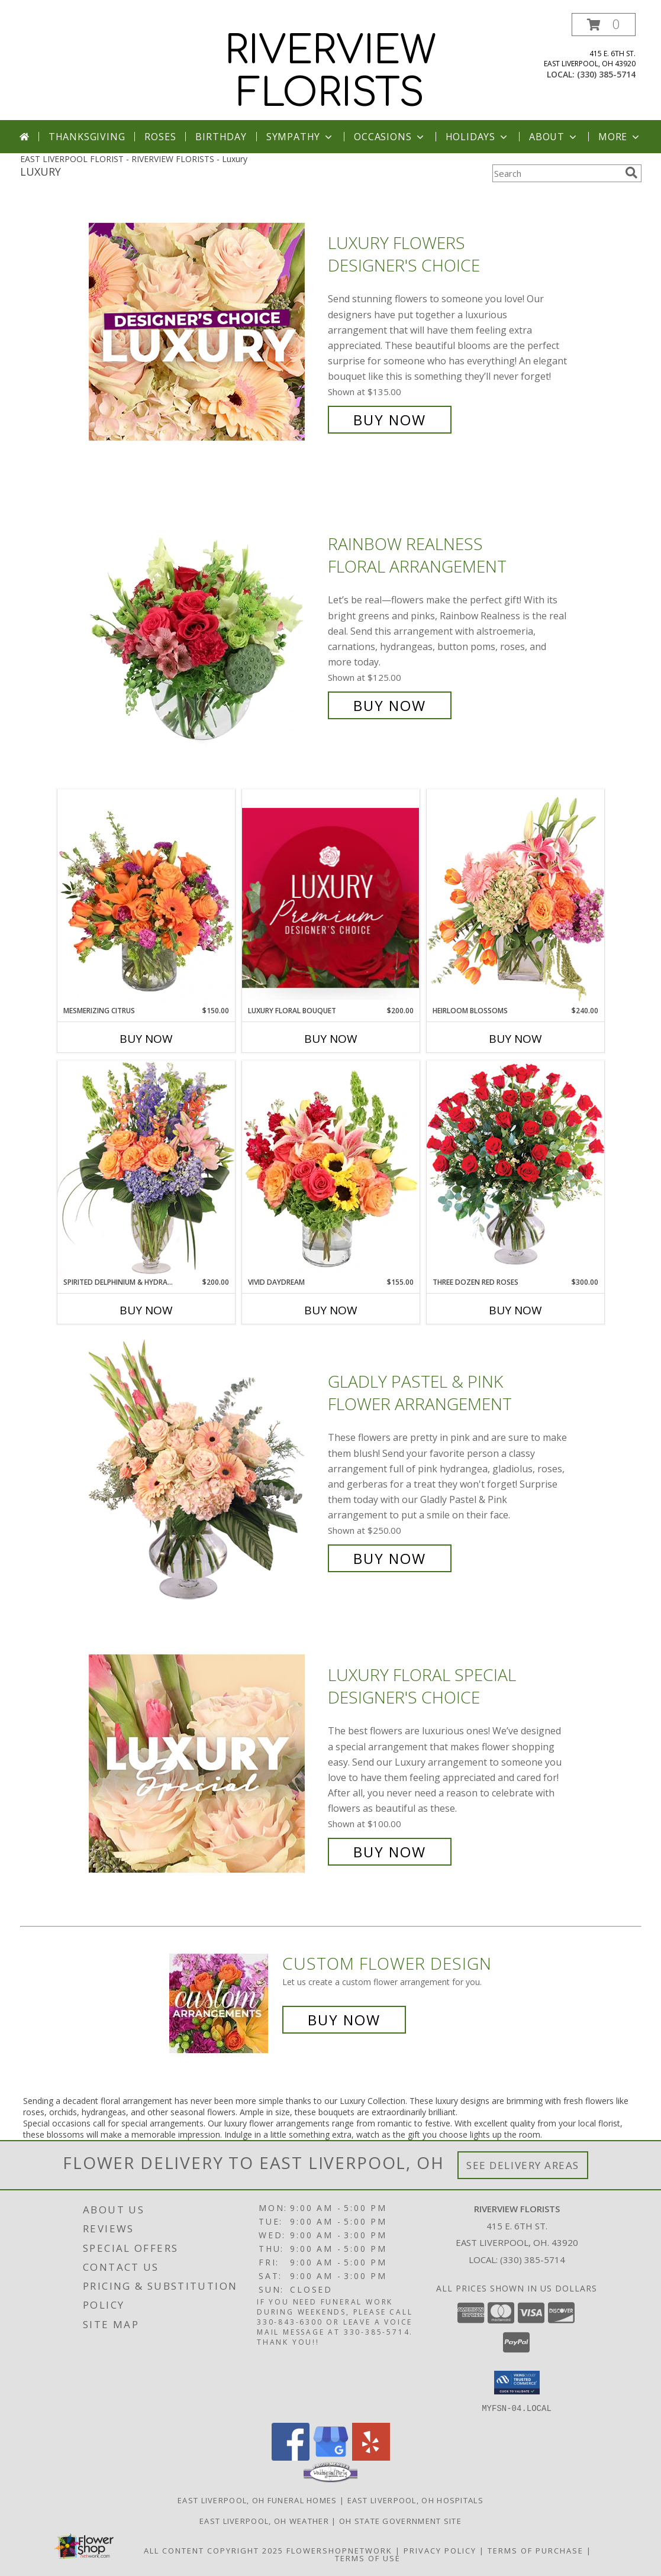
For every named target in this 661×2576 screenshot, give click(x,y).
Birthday (220, 136)
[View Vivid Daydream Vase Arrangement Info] (331, 1168)
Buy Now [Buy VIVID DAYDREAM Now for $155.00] (330, 1310)
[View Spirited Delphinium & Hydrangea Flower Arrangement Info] (146, 1168)
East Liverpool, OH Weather (264, 2520)
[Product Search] (556, 173)
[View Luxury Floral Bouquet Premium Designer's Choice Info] (331, 898)
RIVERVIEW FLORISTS (330, 72)
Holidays (478, 136)
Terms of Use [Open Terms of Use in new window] (368, 2557)
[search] (631, 172)
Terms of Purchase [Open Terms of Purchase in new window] (535, 2550)
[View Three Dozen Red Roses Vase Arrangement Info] (515, 1168)
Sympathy (300, 136)
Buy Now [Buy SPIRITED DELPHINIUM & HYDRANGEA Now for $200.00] (146, 1310)
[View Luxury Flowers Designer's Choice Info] (205, 331)
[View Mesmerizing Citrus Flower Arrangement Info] (146, 897)
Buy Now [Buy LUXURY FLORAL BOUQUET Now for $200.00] (330, 1038)
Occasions (389, 136)
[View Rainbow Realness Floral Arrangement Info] (205, 625)
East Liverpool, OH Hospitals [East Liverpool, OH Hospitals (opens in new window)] (415, 2499)
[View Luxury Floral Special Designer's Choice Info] (205, 1763)
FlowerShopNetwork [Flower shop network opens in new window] (339, 2550)
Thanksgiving (87, 136)
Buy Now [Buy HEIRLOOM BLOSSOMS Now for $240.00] (515, 1038)
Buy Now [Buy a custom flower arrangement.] (344, 2019)
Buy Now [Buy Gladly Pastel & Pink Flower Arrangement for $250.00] (389, 1558)
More (619, 136)
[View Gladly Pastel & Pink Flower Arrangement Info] (205, 1470)
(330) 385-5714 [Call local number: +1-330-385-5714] (606, 74)
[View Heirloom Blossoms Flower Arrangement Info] (515, 897)
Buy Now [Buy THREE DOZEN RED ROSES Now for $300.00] (515, 1310)
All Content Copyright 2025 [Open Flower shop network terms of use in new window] (213, 2550)
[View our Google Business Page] (331, 2456)
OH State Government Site (400, 2520)
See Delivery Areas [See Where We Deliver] (522, 2165)
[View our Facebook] (290, 2456)
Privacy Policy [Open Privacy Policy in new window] (440, 2550)
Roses (160, 136)
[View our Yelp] (371, 2456)
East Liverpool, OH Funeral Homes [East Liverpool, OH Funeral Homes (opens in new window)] (257, 2499)
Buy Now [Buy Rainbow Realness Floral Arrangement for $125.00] (389, 705)
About (554, 136)
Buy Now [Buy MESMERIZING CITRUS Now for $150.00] (146, 1038)
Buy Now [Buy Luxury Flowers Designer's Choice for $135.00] (389, 419)
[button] (604, 24)
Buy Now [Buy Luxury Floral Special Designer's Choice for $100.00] (389, 1851)
